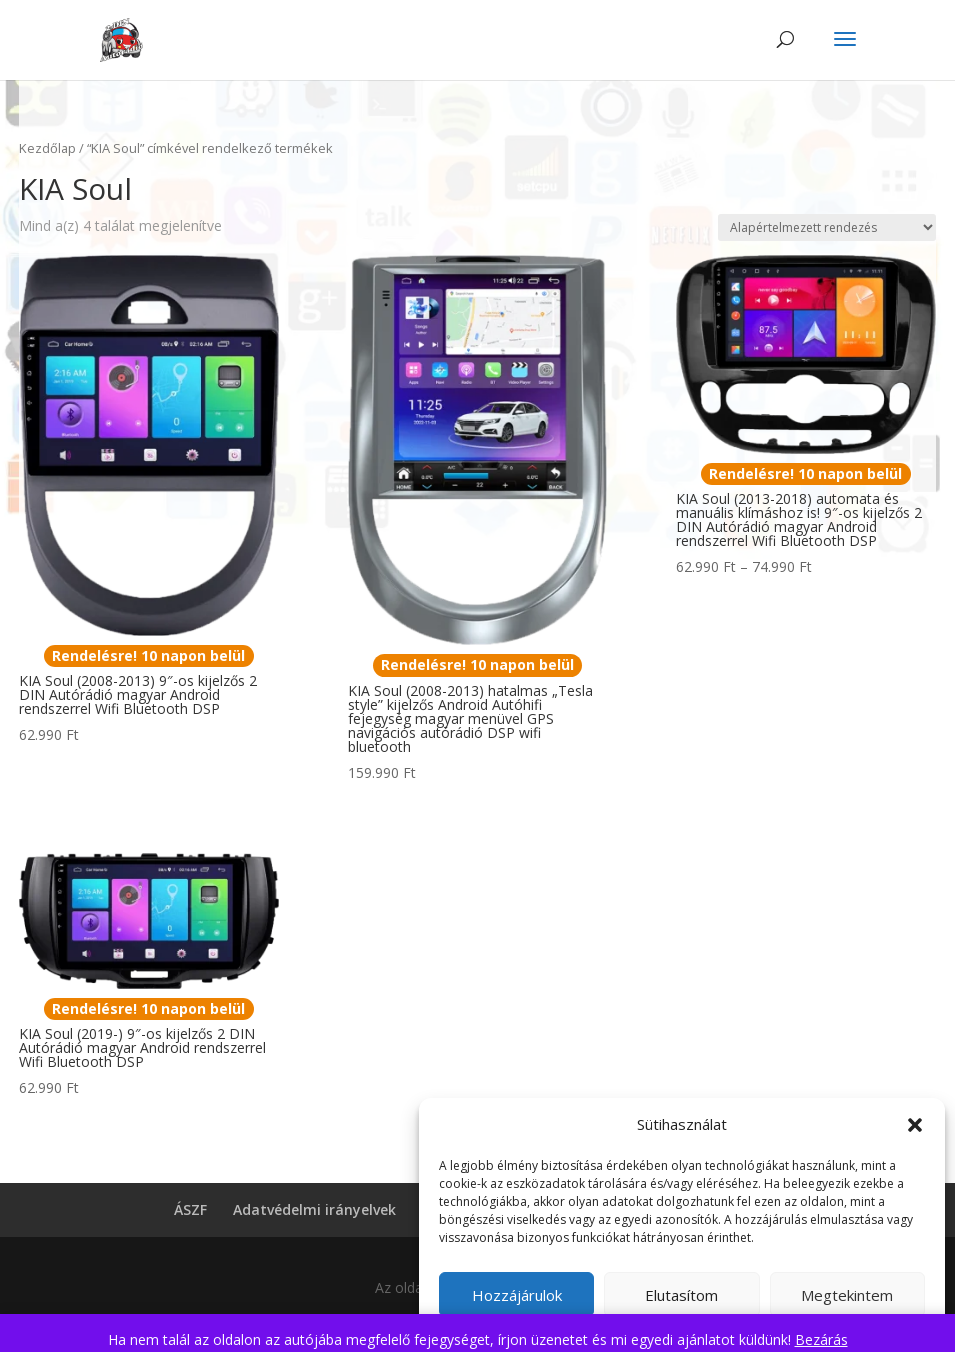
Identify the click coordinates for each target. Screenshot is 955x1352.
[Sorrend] (827, 227)
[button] (915, 1125)
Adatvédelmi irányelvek (314, 1209)
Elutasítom (681, 1295)
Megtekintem (847, 1295)
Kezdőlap (47, 148)
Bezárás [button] (821, 1339)
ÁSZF (190, 1209)
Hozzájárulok (517, 1295)
